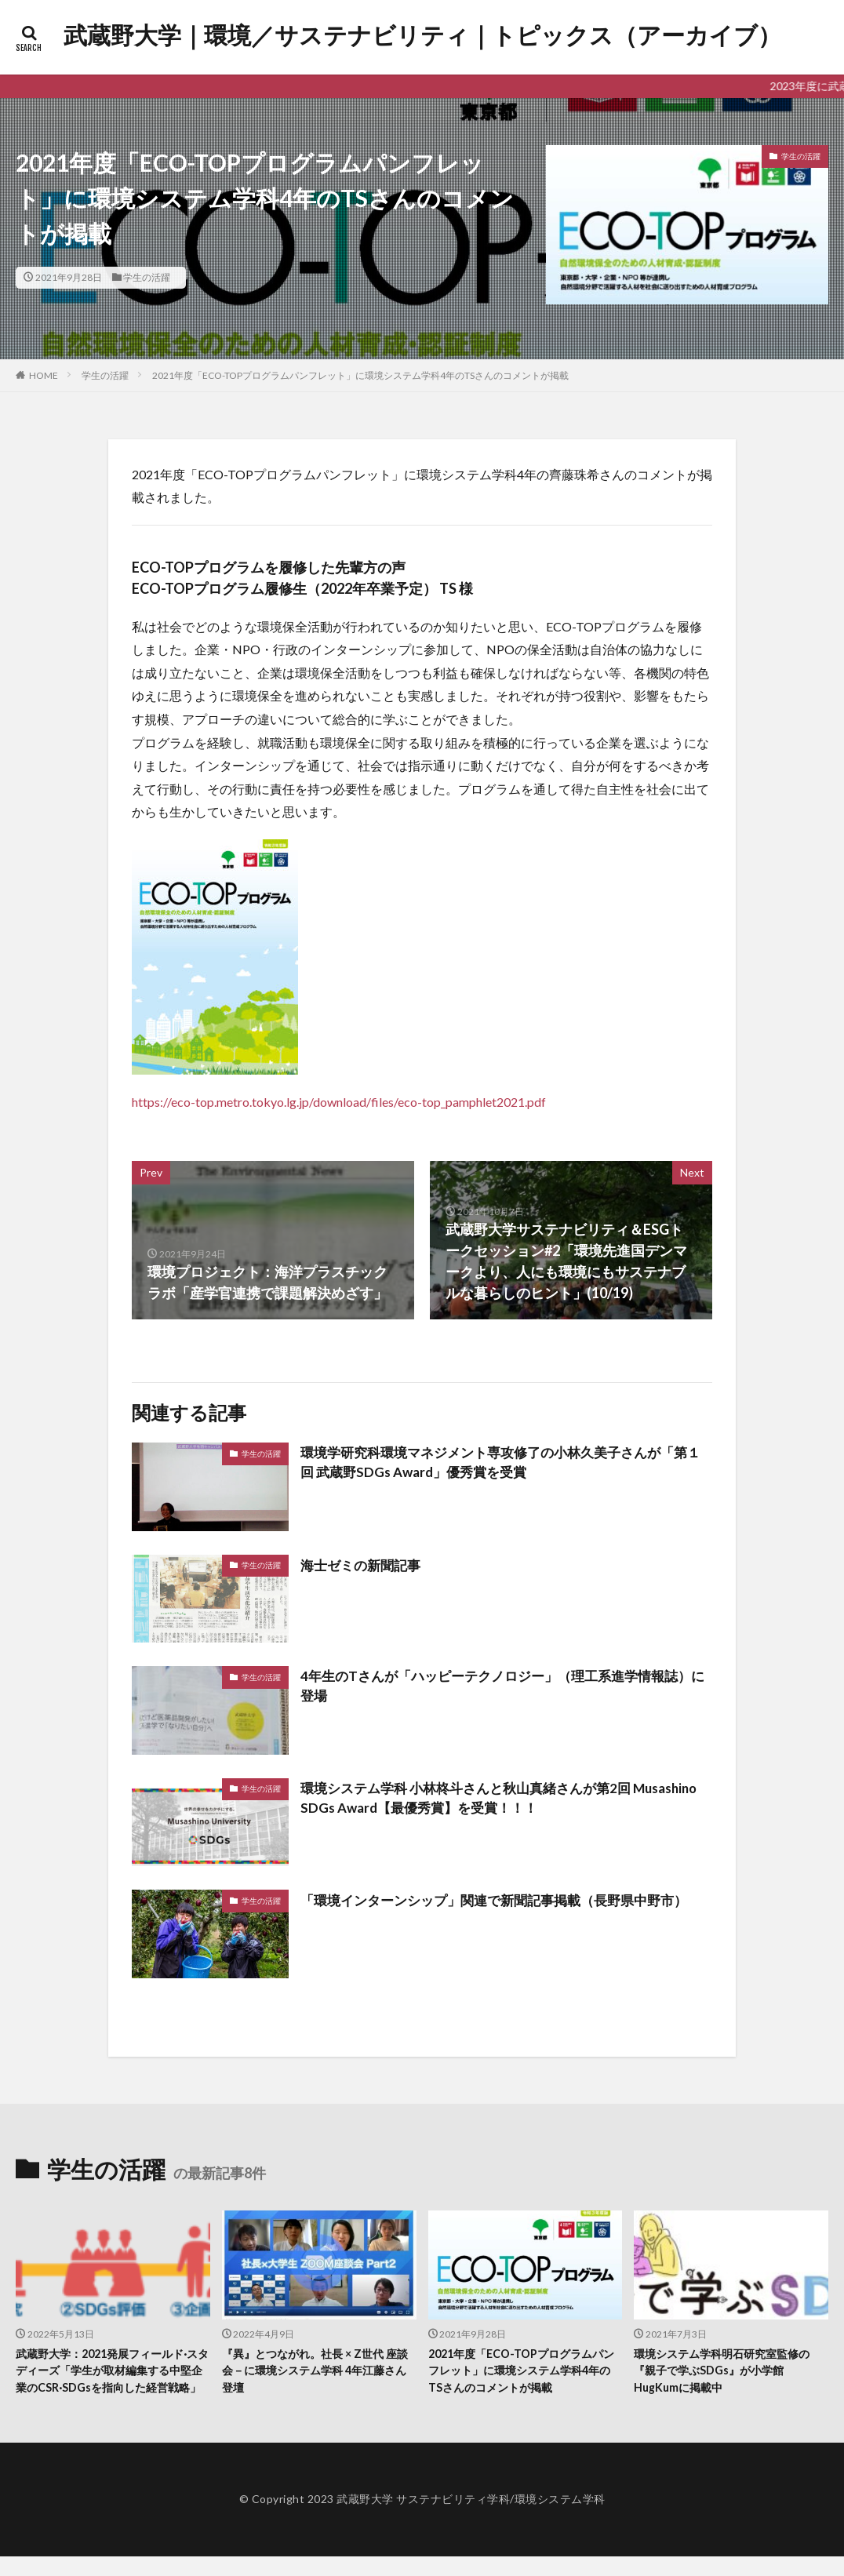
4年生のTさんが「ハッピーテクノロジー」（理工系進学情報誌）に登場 (492, 1687)
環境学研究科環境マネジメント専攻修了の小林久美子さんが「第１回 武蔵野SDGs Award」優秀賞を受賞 (505, 1463)
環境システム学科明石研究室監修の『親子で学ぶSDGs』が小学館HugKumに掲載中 (728, 2371)
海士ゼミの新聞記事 (363, 1565)
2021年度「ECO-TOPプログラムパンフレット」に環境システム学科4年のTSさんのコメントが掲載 (360, 375)
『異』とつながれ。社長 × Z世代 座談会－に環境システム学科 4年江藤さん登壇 (315, 2371)
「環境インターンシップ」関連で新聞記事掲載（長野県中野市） (505, 1899)
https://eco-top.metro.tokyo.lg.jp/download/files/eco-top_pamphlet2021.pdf (339, 1101)
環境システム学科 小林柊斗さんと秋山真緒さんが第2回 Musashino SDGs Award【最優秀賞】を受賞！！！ (474, 1799)
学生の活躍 (146, 277)
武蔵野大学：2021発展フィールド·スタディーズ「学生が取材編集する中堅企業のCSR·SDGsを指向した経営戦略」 (110, 2380)
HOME (43, 375)
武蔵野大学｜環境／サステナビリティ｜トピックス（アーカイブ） (422, 35)
